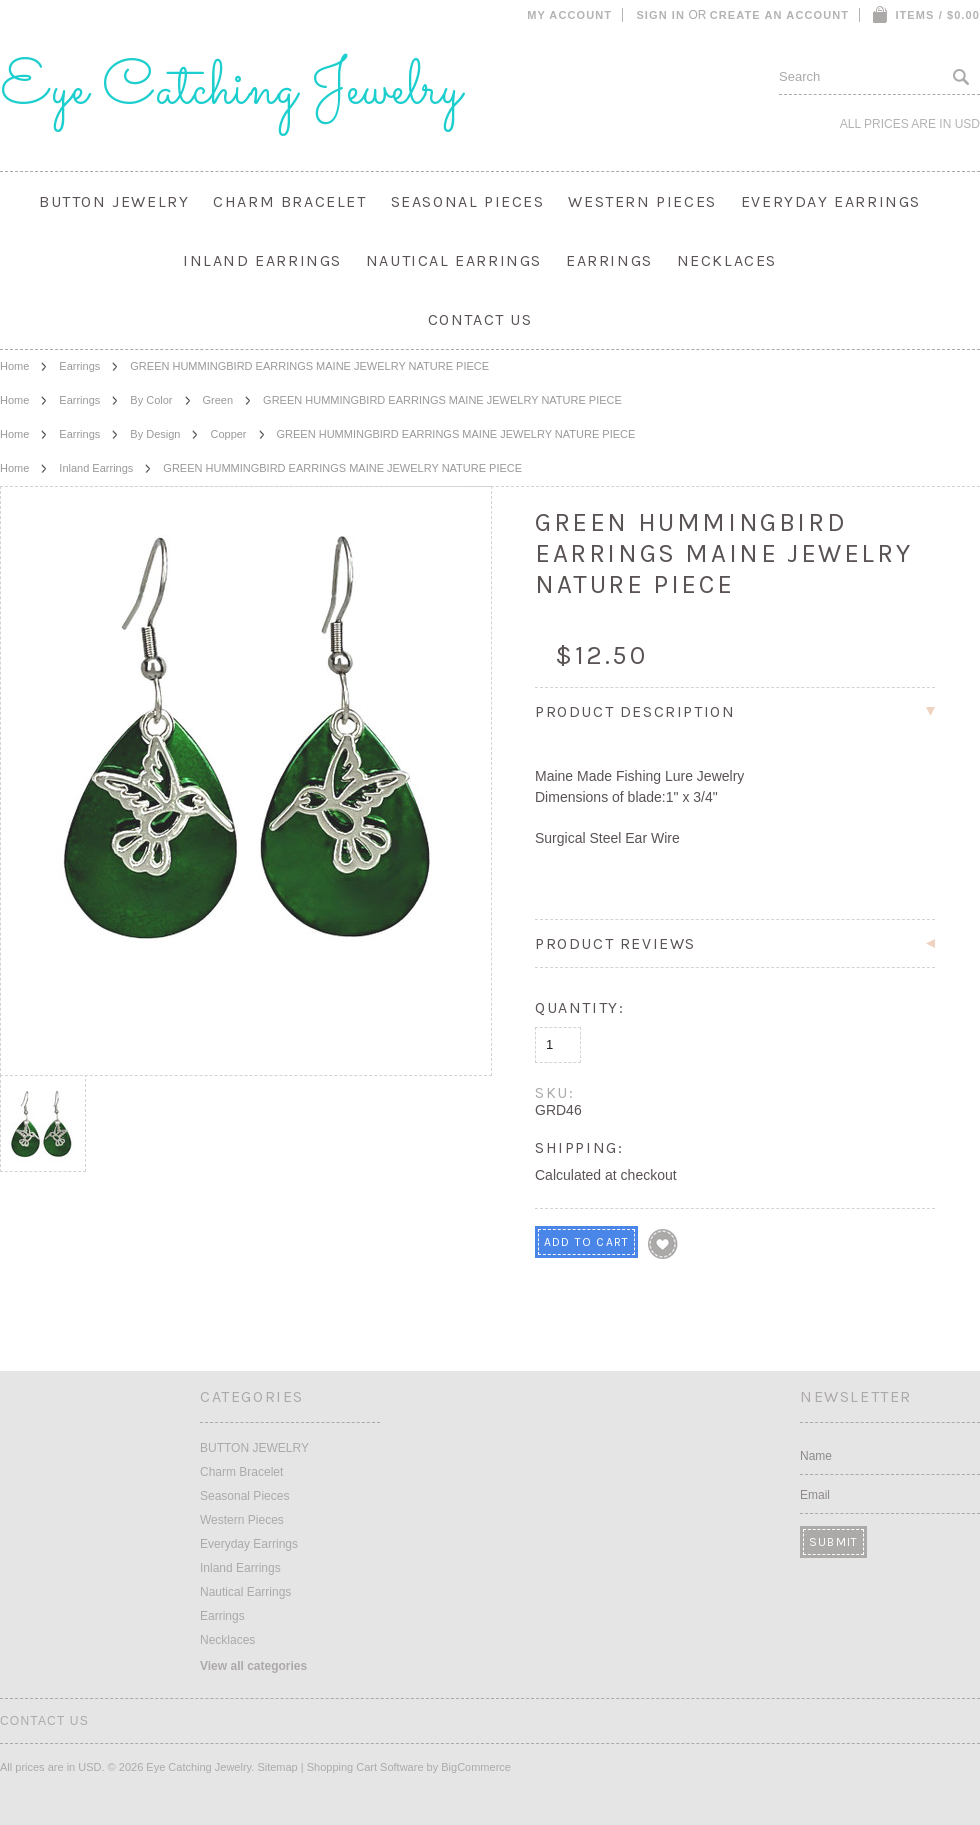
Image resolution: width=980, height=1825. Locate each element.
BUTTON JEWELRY (114, 201)
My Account (569, 15)
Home (14, 366)
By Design (155, 434)
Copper (228, 434)
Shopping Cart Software (365, 1767)
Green (218, 400)
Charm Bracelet (289, 201)
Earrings (609, 260)
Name (816, 1456)
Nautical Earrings (454, 260)
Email (815, 1495)
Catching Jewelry (231, 90)
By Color (151, 400)
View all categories (253, 1666)
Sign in (660, 15)
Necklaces (727, 260)
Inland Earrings (262, 260)
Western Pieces (642, 201)
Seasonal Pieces (468, 201)
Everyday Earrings (831, 201)
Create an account (779, 15)
